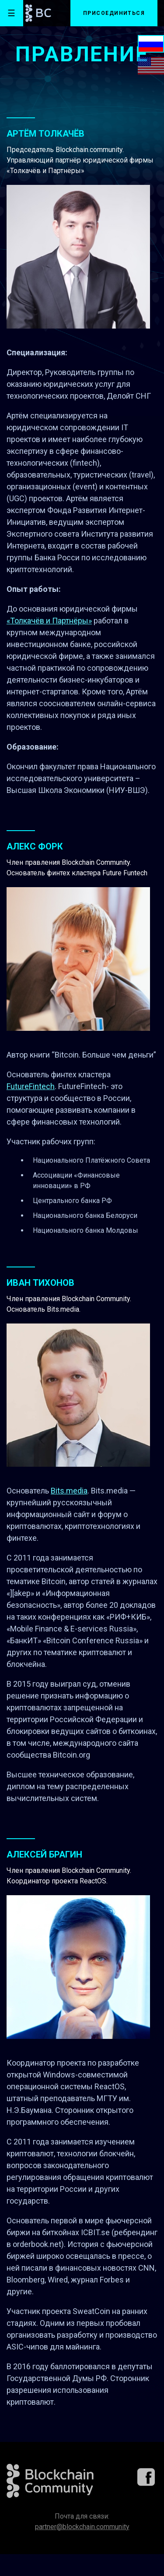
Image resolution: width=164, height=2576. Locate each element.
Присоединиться (114, 13)
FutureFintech (31, 1086)
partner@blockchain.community (82, 2527)
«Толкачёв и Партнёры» (49, 620)
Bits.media (69, 1490)
